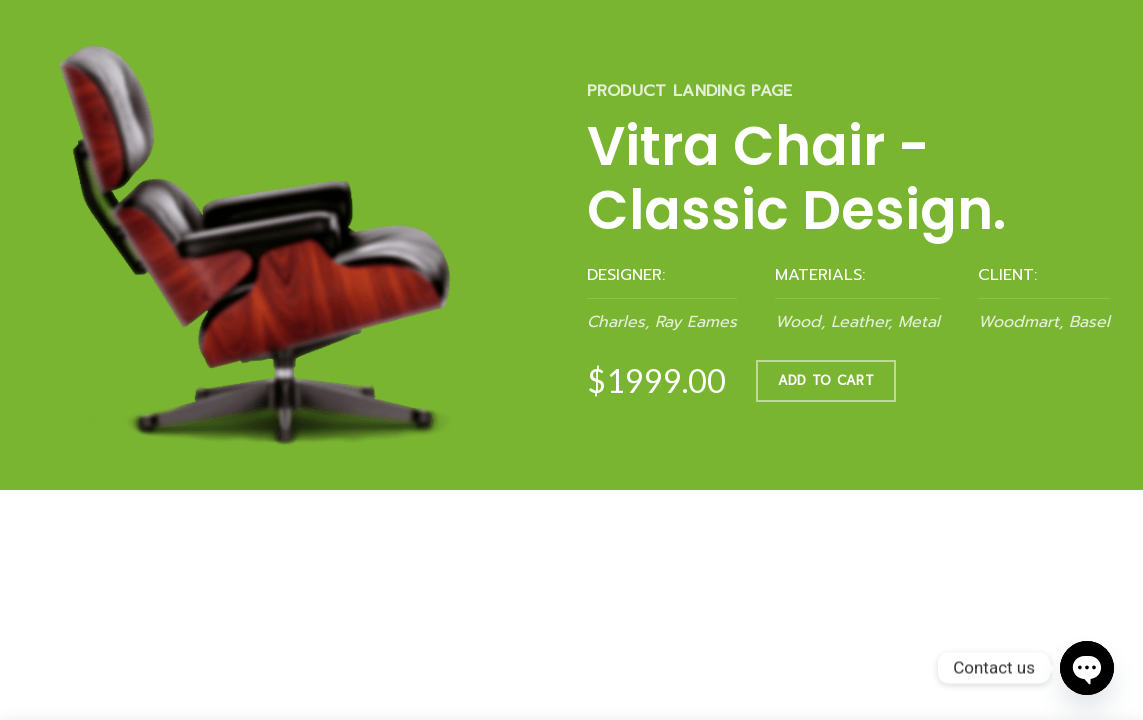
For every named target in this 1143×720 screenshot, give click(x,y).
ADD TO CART (826, 380)
